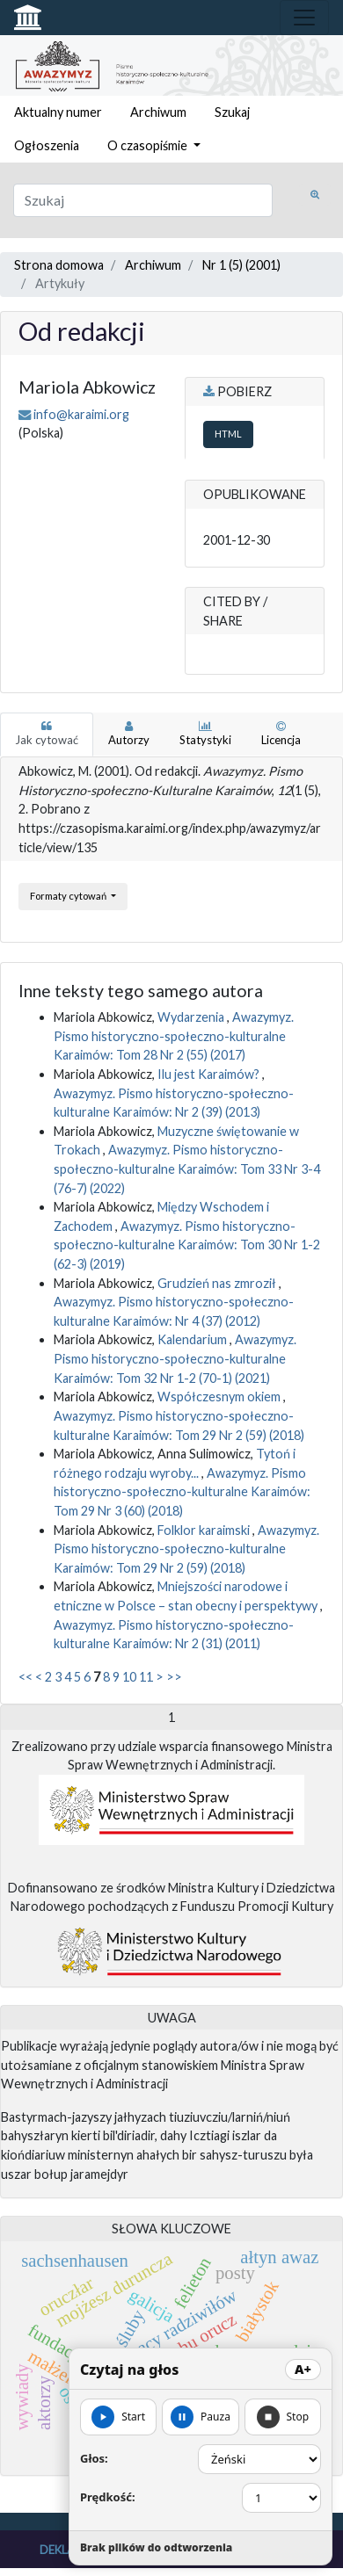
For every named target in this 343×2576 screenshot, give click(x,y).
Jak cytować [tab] (46, 733)
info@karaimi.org (81, 414)
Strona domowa (59, 264)
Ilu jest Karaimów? (209, 1074)
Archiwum (158, 112)
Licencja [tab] (281, 733)
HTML (228, 433)
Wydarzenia (192, 1016)
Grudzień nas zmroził (218, 1283)
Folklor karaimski (204, 1530)
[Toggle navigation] (304, 17)
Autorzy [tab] (129, 733)
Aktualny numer (58, 112)
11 (146, 1676)
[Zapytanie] (143, 200)
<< (25, 1676)
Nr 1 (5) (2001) (241, 264)
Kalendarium (193, 1339)
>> (174, 1676)
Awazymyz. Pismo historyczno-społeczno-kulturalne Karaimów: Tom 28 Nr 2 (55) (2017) (174, 1035)
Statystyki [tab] (205, 733)
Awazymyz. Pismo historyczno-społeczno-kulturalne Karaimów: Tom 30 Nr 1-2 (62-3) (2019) (187, 1245)
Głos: (94, 2458)
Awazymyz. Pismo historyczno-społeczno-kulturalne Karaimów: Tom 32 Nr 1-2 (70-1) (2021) (175, 1358)
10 (129, 1676)
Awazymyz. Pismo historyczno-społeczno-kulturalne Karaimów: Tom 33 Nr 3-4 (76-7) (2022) (187, 1168)
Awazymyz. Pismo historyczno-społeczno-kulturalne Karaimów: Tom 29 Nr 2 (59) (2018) (186, 1549)
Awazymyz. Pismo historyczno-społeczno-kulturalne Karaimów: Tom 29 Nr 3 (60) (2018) (182, 1491)
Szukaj (232, 112)
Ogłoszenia (46, 145)
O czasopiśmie (148, 145)
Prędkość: (107, 2497)
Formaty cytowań (69, 895)
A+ (303, 2369)
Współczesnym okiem (220, 1396)
